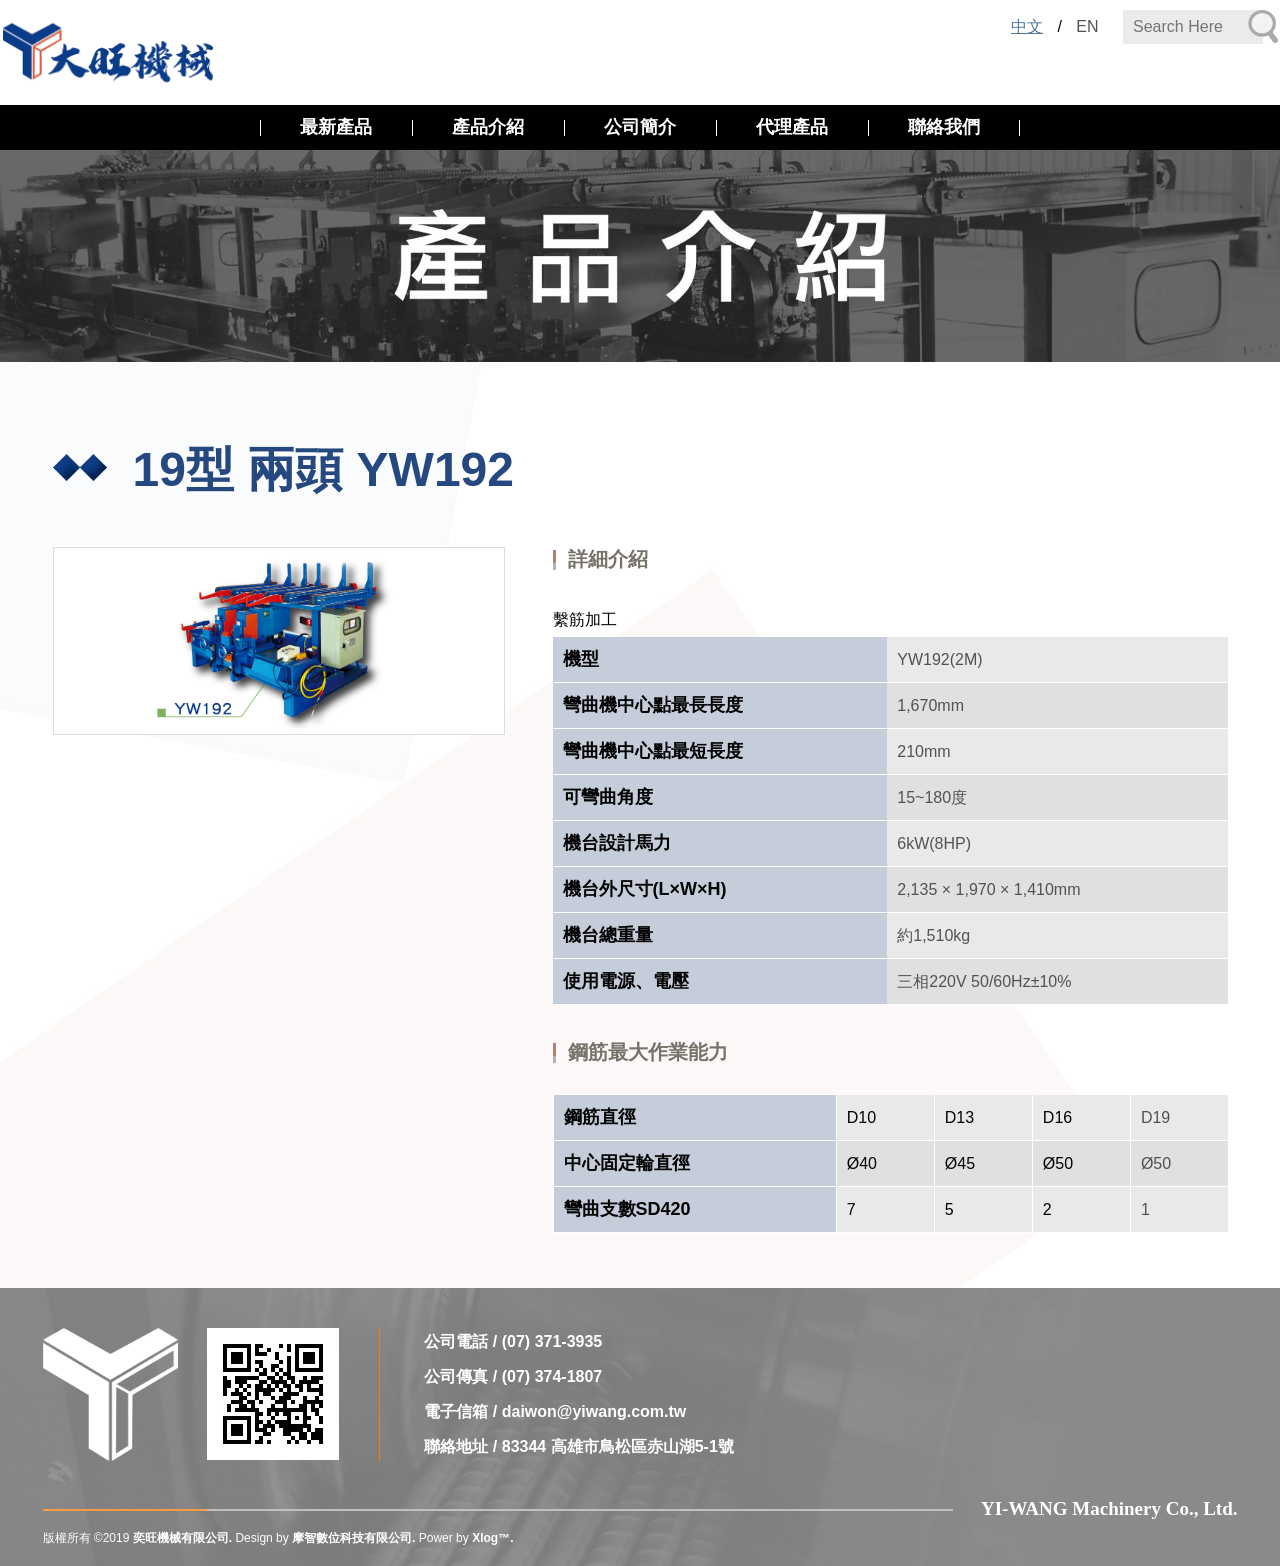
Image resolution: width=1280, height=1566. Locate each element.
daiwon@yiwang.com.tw (594, 1411)
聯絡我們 (944, 127)
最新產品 (336, 127)
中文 (1027, 26)
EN (1087, 26)
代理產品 (792, 127)
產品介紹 (488, 127)
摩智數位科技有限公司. (353, 1538)
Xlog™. (492, 1538)
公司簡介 (640, 127)
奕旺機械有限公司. (182, 1538)
